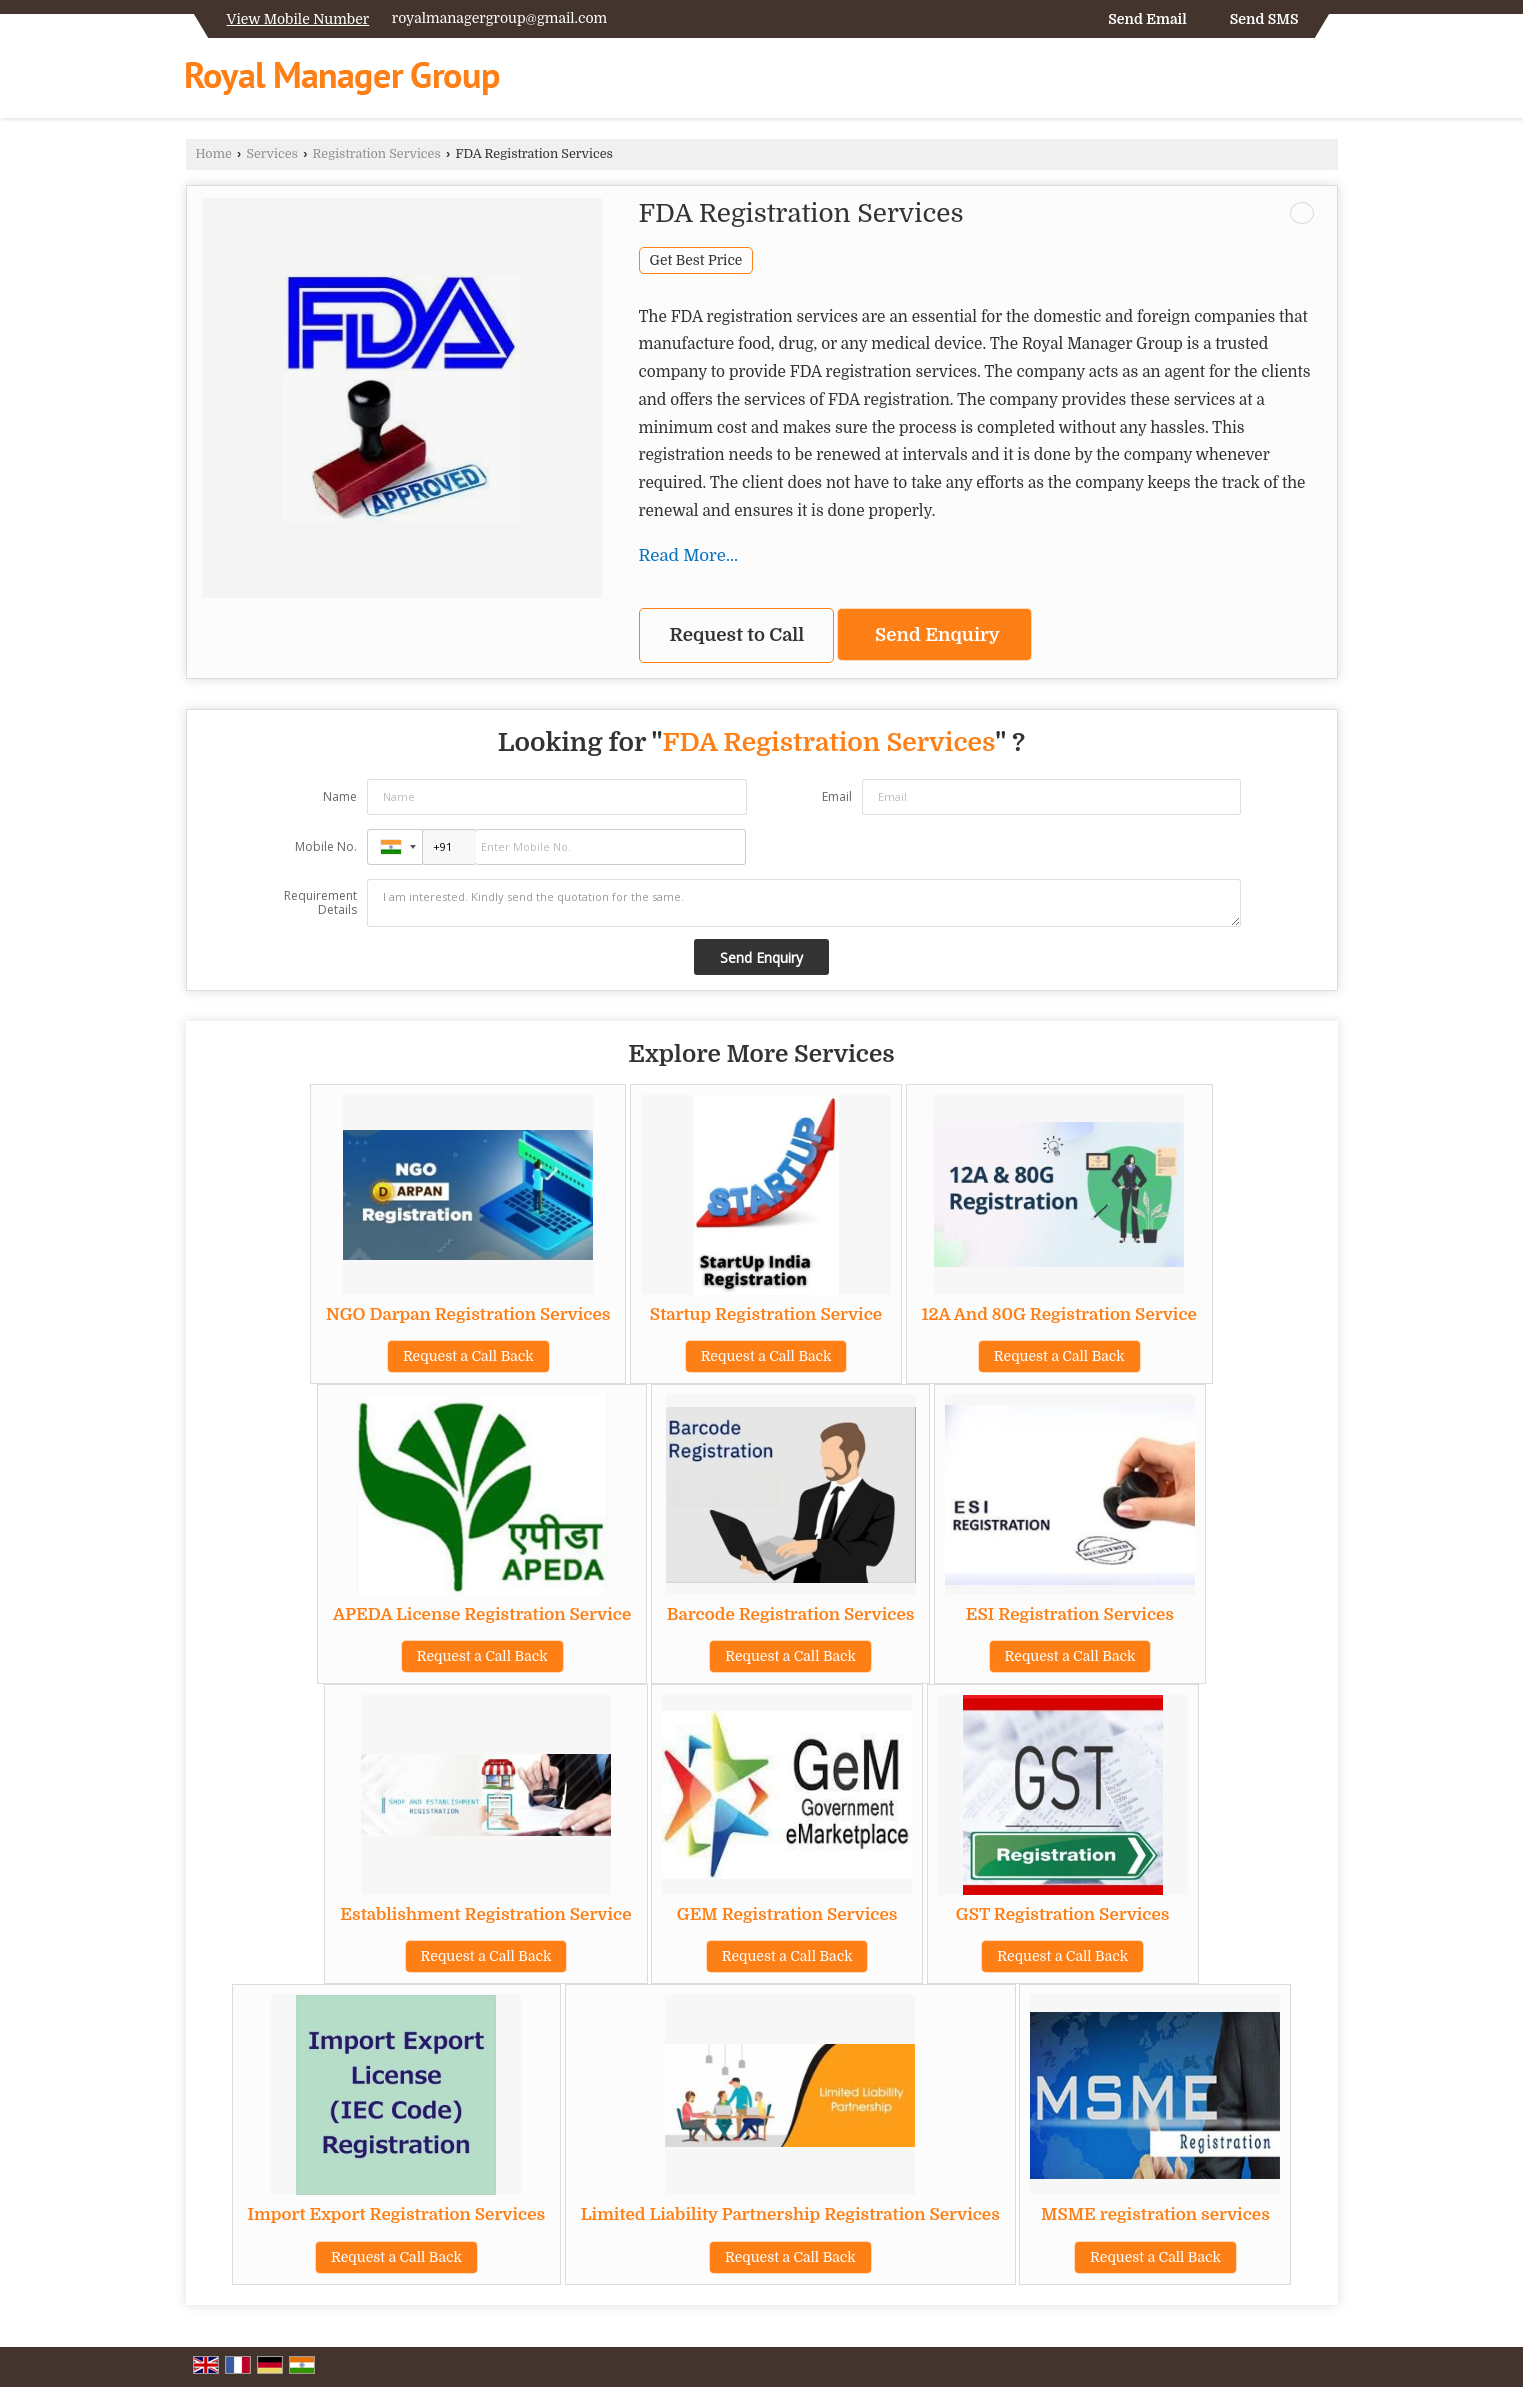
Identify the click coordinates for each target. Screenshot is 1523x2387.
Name (340, 796)
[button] (298, 19)
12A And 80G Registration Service (1059, 1314)
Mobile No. (326, 846)
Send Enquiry (937, 634)
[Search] (1325, 82)
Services (272, 154)
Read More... (689, 555)
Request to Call (737, 634)
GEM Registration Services (787, 1914)
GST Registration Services (1063, 1914)
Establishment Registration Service (485, 1914)
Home (214, 154)
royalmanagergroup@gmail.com (499, 18)
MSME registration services (1155, 2214)
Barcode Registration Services (791, 1614)
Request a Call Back (468, 1356)
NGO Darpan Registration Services (468, 1314)
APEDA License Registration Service (482, 1614)
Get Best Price (696, 260)
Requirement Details (320, 903)
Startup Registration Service (766, 1314)
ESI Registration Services (1070, 1614)
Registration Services (377, 154)
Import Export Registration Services (397, 2214)
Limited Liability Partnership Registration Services (790, 2214)
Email (837, 796)
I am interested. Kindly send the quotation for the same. (804, 903)
